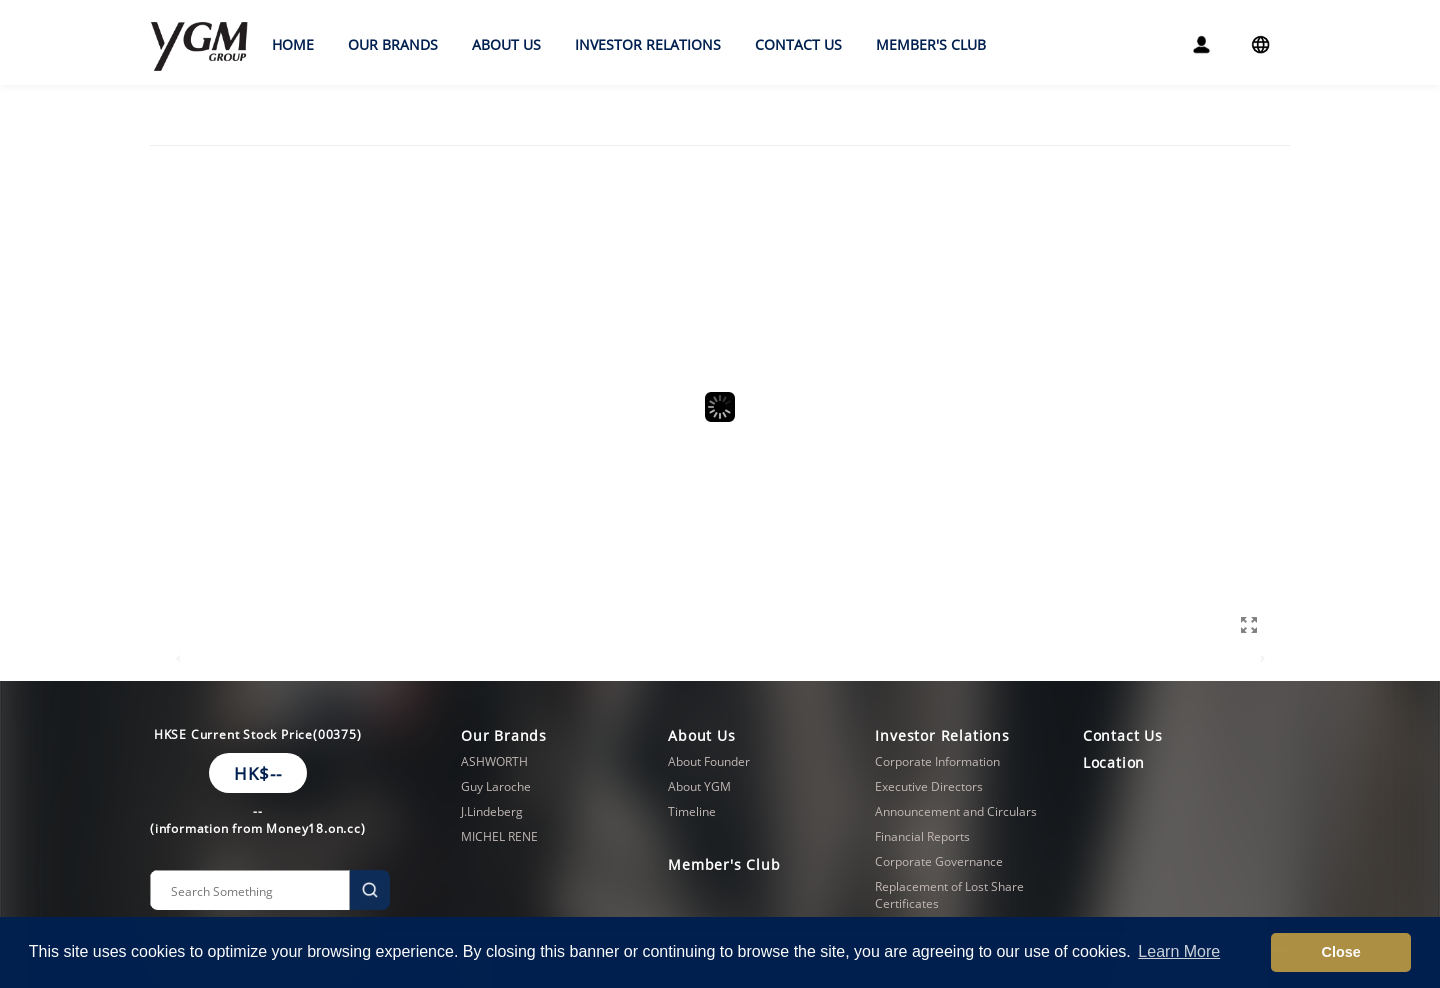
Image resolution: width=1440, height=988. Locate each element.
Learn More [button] (1179, 951)
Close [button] (1341, 952)
